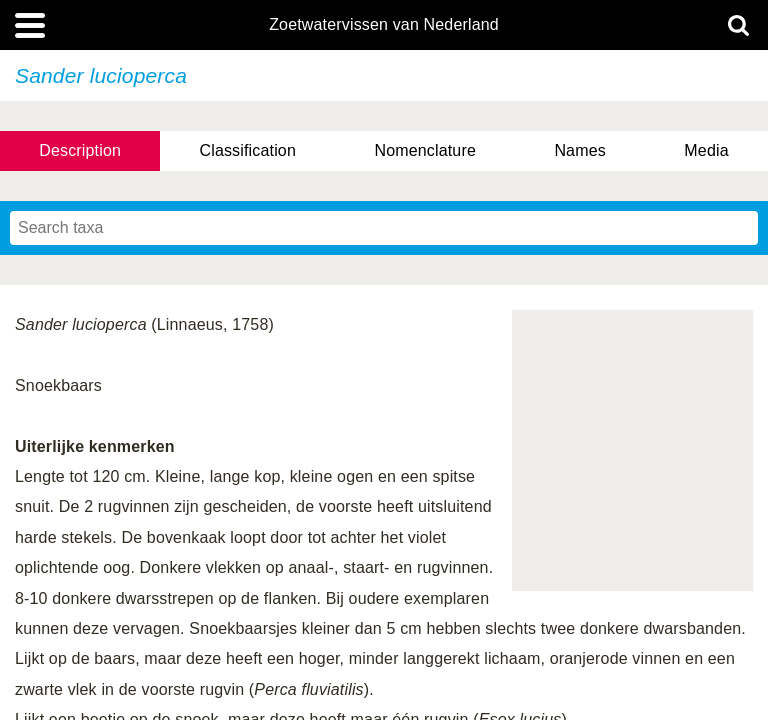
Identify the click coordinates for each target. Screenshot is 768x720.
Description (80, 150)
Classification (247, 150)
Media (706, 150)
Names (579, 150)
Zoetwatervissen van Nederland (384, 25)
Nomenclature (425, 150)
